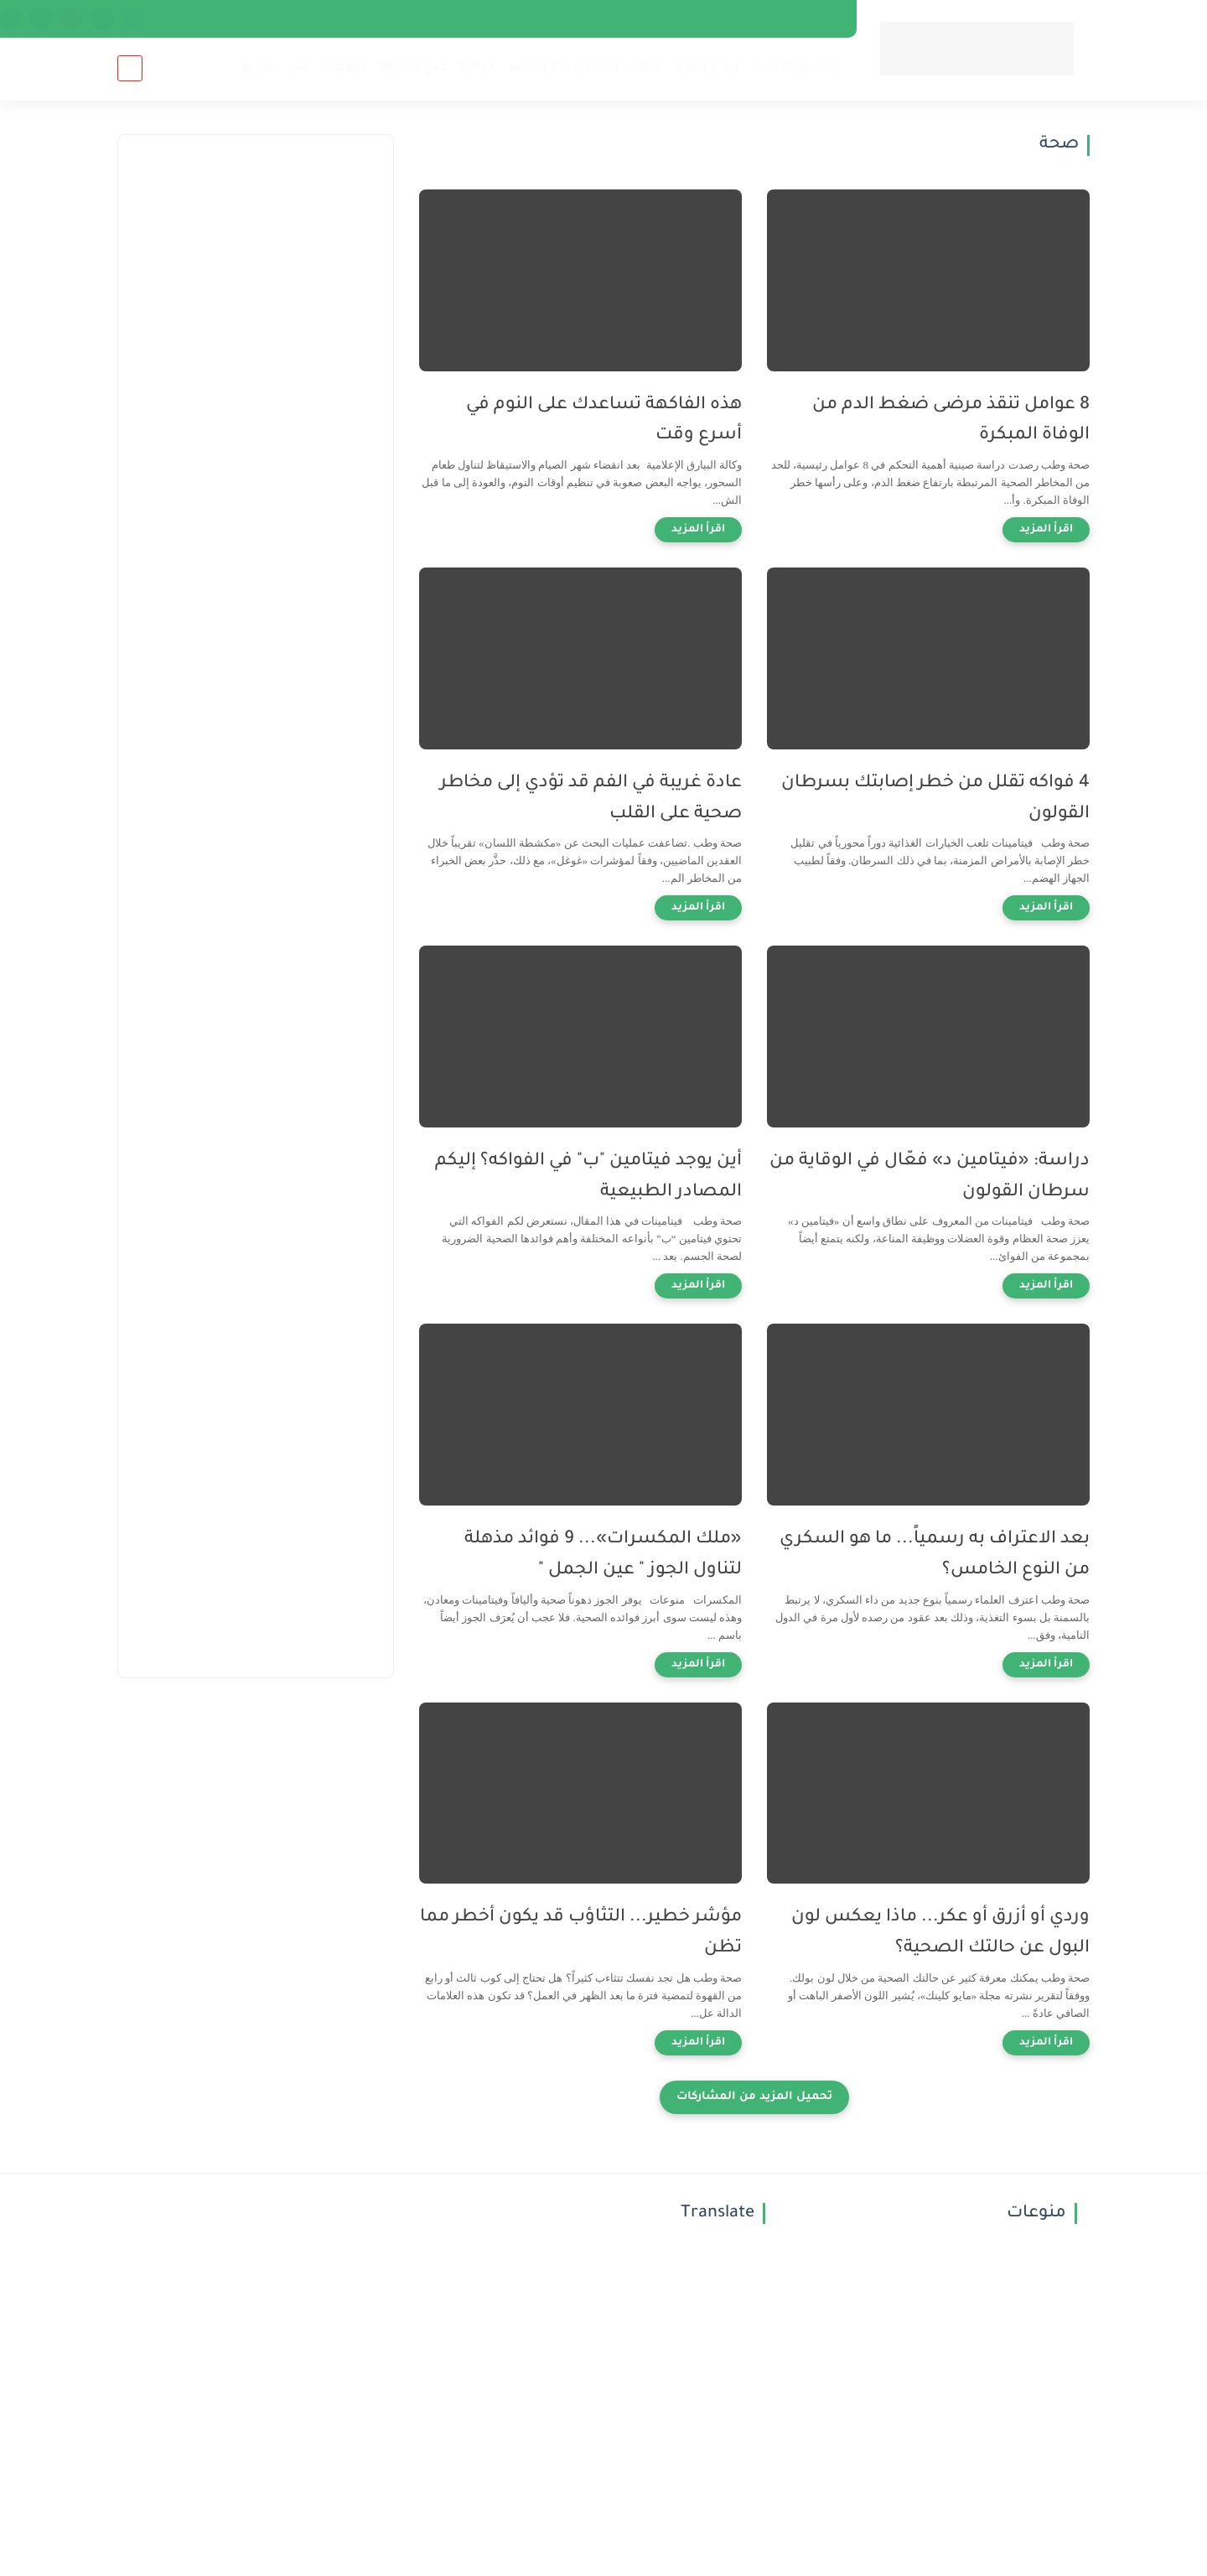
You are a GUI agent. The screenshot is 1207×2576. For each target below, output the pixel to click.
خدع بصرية (414, 67)
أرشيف (430, 18)
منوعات (344, 67)
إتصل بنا (737, 18)
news (165, 18)
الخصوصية (669, 18)
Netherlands (360, 18)
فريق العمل (808, 18)
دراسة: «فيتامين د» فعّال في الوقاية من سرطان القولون (929, 1177)
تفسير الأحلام (795, 67)
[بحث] (129, 68)
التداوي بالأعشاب (563, 67)
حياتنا (477, 67)
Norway (287, 18)
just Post (490, 18)
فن (298, 67)
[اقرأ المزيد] (1046, 529)
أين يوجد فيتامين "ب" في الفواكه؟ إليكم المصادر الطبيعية (588, 1177)
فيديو (258, 67)
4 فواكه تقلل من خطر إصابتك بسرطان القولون (935, 799)
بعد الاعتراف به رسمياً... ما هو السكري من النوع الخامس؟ (935, 1555)
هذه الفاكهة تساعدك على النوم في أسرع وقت (604, 421)
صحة (646, 67)
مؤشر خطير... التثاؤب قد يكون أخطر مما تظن (581, 1933)
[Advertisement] (255, 436)
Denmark (222, 18)
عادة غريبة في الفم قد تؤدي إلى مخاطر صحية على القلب (591, 799)
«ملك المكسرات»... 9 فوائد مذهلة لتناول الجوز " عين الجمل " (603, 1555)
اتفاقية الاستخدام (577, 18)
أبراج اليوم (707, 67)
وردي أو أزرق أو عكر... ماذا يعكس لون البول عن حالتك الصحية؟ (940, 1933)
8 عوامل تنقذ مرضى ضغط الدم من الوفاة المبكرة (951, 421)
